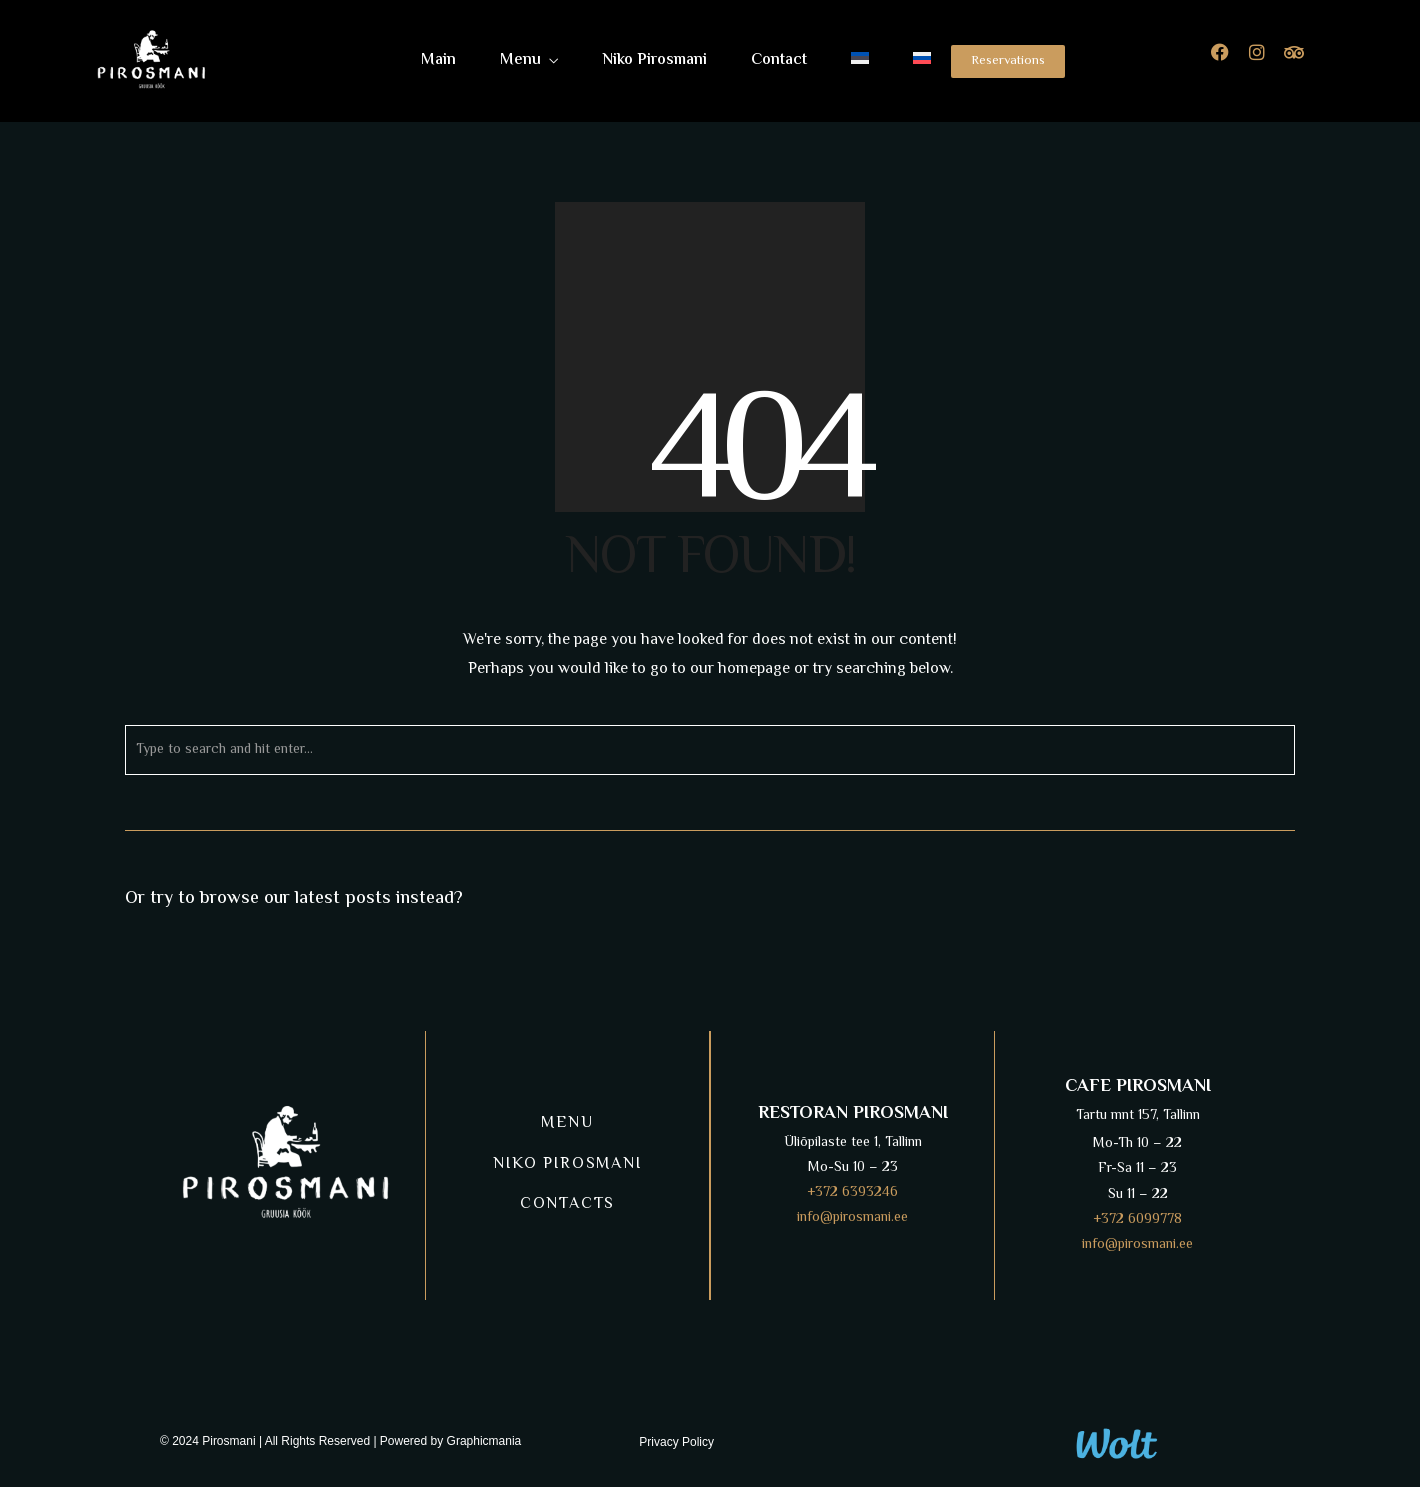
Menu (520, 60)
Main (438, 60)
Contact (779, 60)
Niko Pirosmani (654, 60)
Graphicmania (484, 1441)
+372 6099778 (1137, 1220)
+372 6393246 (852, 1193)
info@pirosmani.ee (852, 1218)
